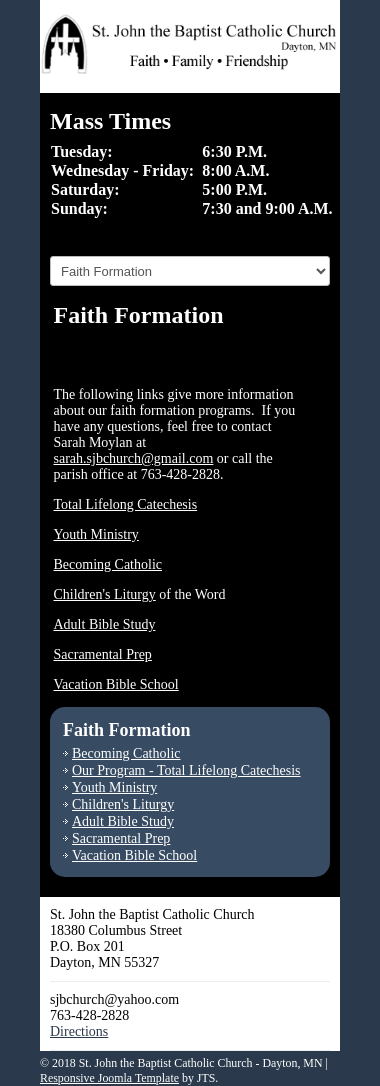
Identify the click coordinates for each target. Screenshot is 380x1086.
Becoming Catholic (108, 564)
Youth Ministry (96, 534)
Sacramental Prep (103, 654)
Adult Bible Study (105, 624)
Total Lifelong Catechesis (126, 504)
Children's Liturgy (105, 594)
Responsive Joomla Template (109, 1078)
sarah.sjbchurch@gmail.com (134, 458)
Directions (79, 1031)
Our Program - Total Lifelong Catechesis (186, 770)
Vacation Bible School (116, 684)
